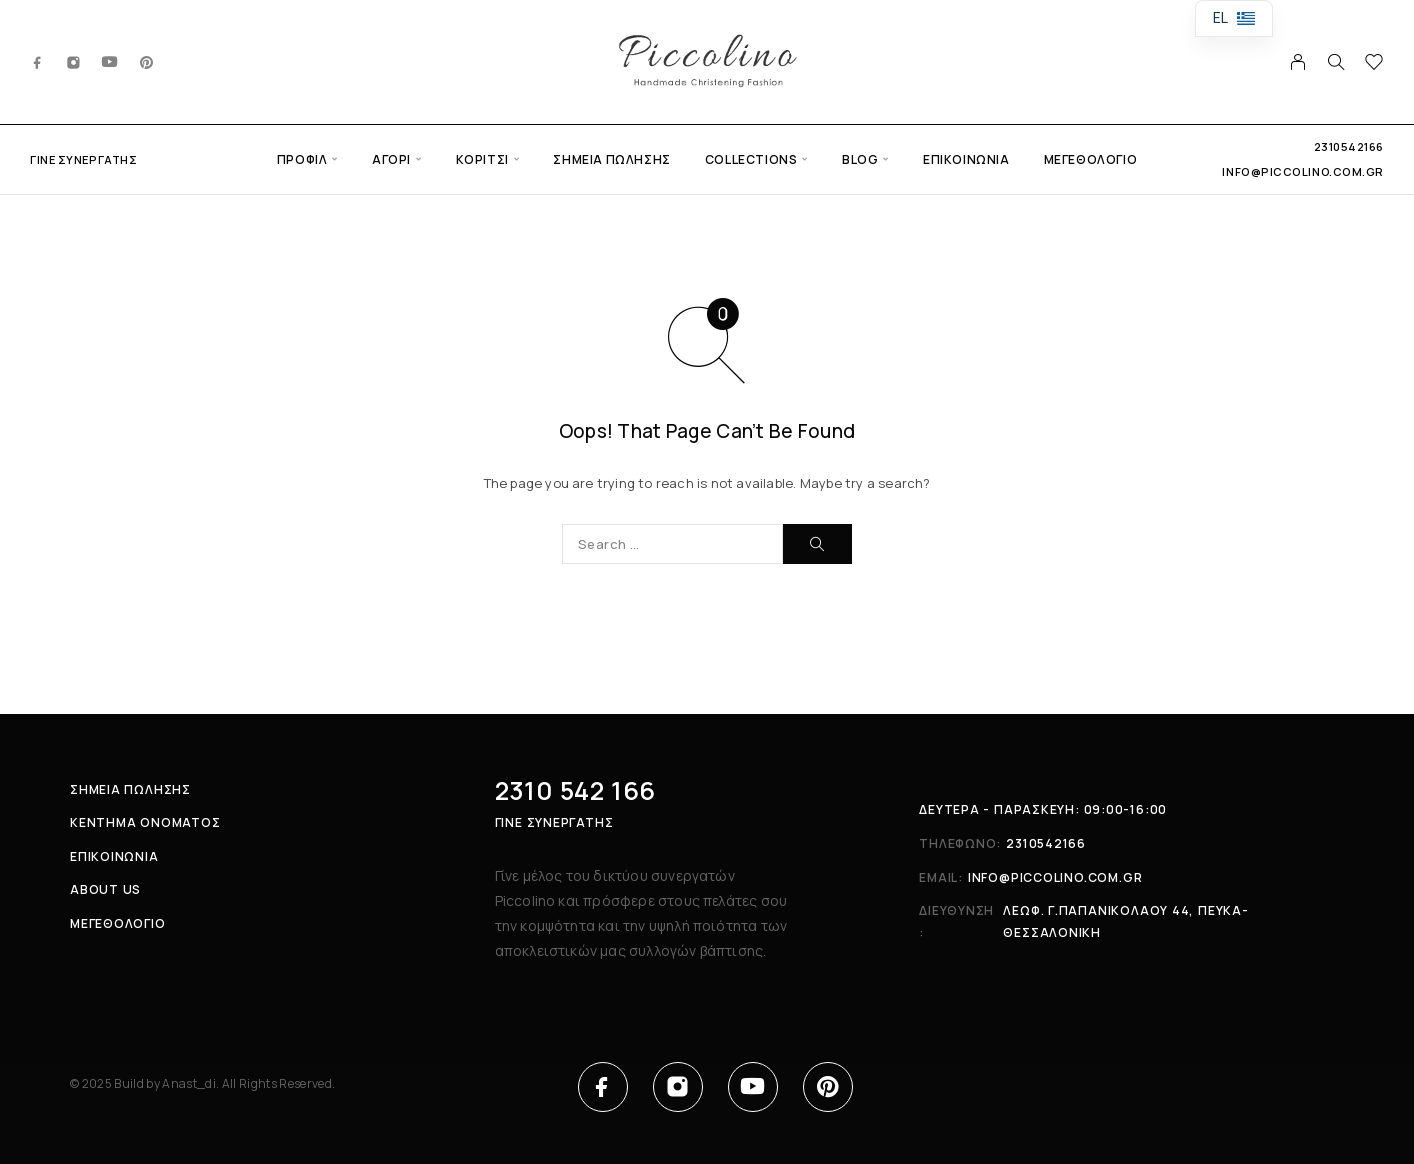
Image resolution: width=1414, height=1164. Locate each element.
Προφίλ (302, 159)
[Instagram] (74, 61)
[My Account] (1298, 62)
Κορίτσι (482, 159)
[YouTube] (110, 61)
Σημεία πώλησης (611, 159)
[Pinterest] (147, 61)
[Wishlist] (1374, 64)
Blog (860, 159)
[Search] (1336, 62)
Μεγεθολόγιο (1091, 159)
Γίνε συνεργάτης (83, 159)
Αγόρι (391, 159)
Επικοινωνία (966, 159)
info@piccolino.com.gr (1303, 171)
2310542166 (1349, 146)
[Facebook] (38, 61)
